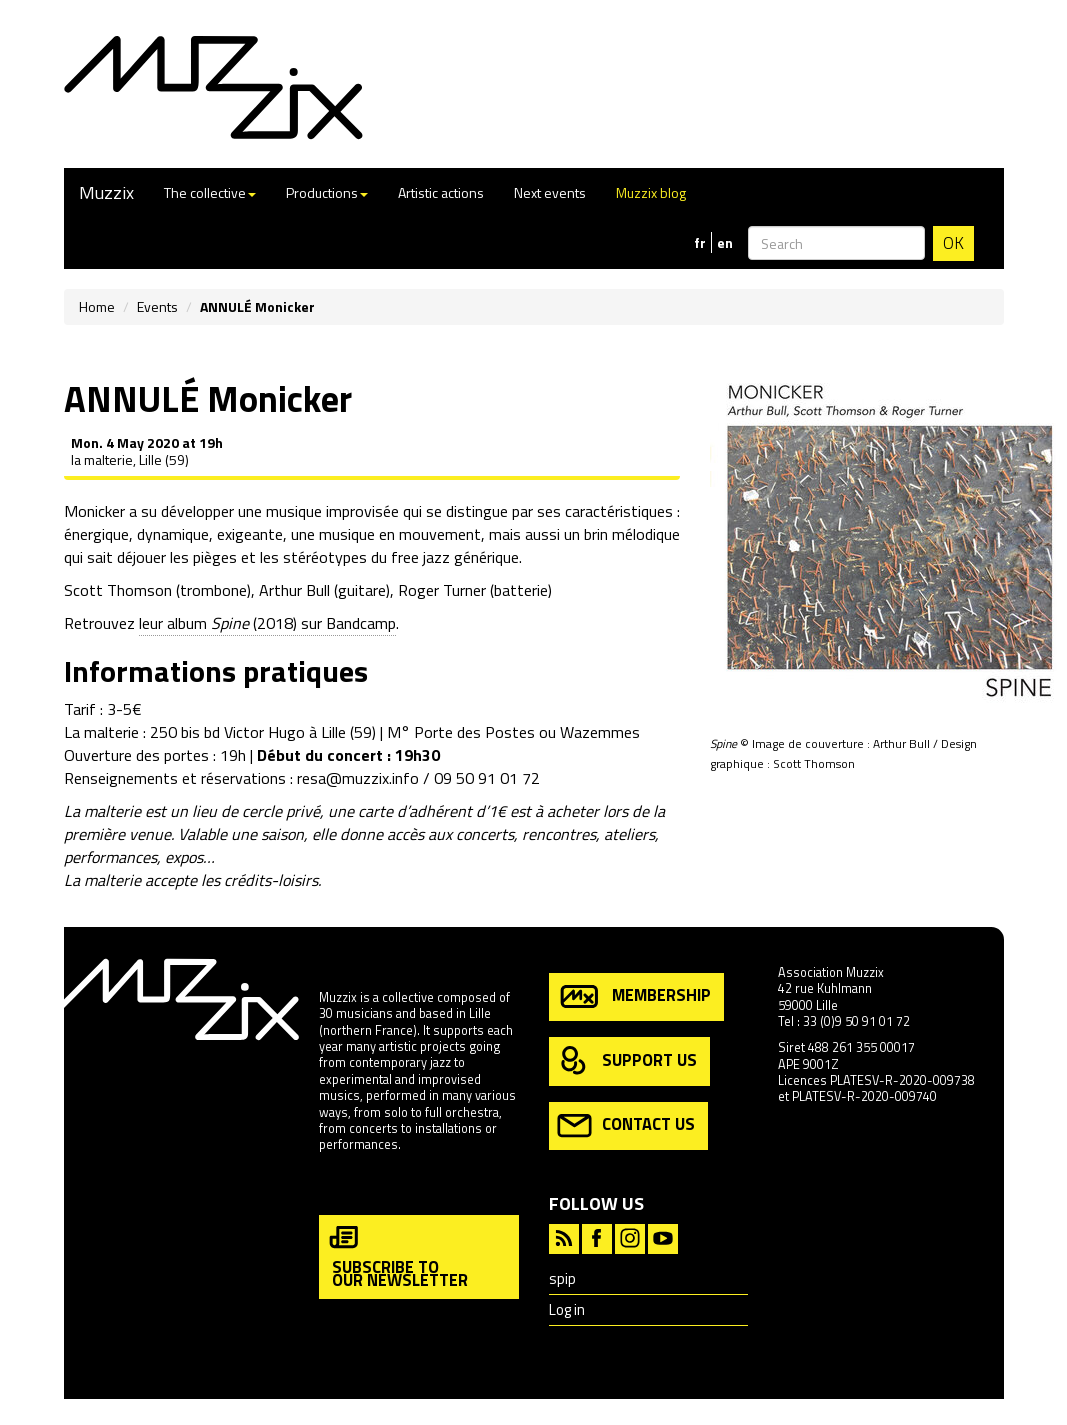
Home (97, 306)
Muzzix (106, 192)
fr (700, 243)
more (334, 1187)
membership (634, 996)
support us (627, 1061)
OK (953, 243)
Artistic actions (441, 192)
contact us (626, 1125)
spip (562, 1278)
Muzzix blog (651, 192)
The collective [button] (210, 192)
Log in (567, 1309)
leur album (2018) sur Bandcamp (267, 623)
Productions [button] (327, 192)
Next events (550, 192)
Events (157, 306)
